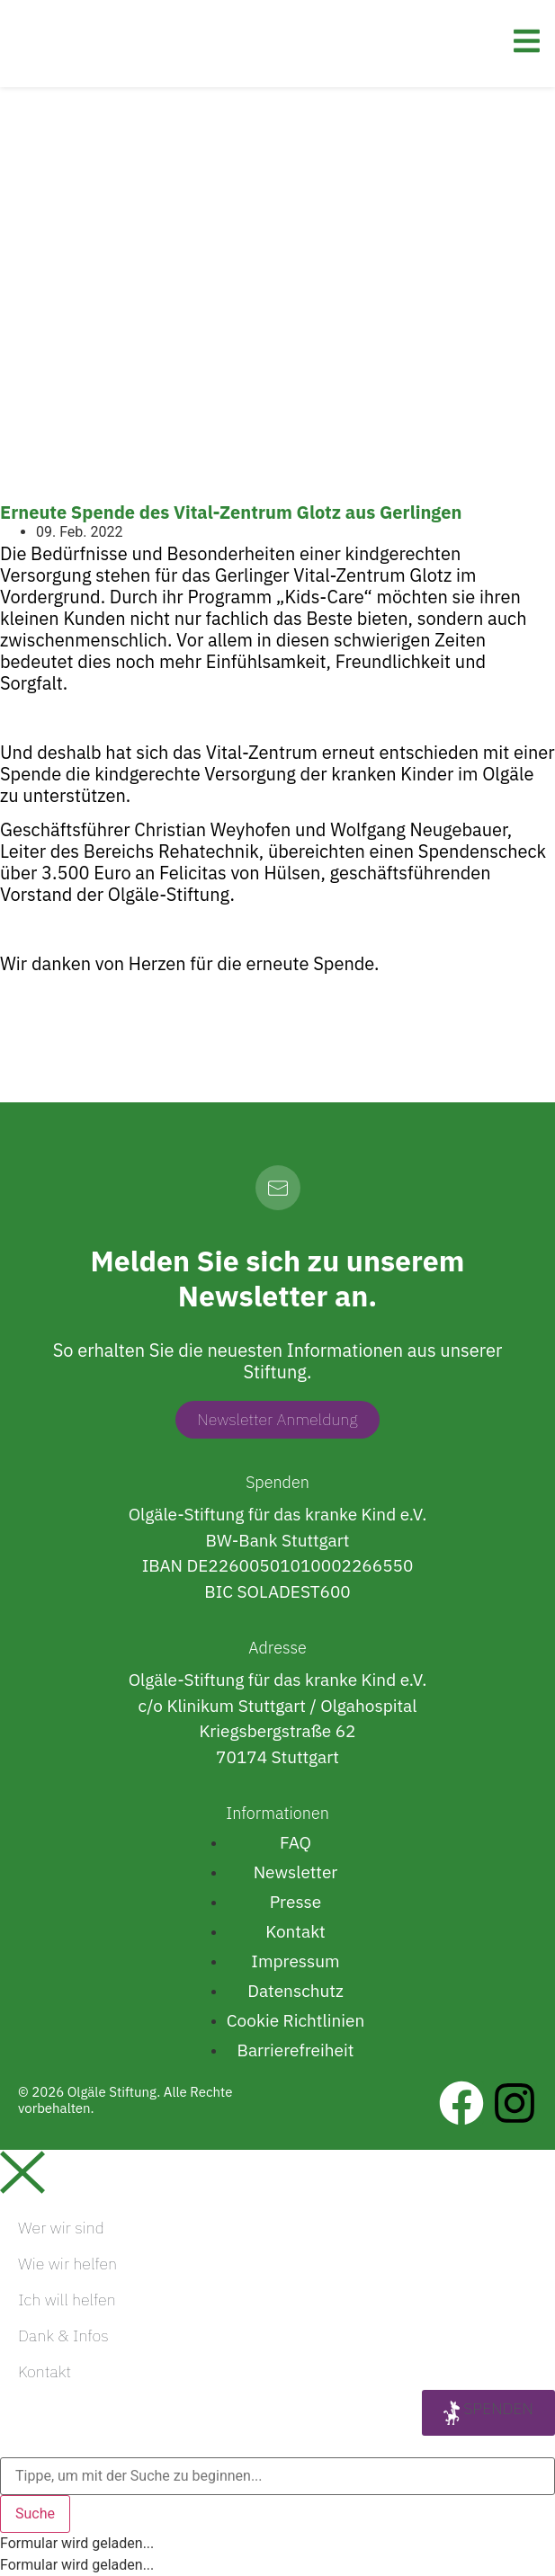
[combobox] (277, 2476)
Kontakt (44, 2371)
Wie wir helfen (67, 2263)
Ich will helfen (67, 2299)
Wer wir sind (61, 2227)
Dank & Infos (63, 2335)
